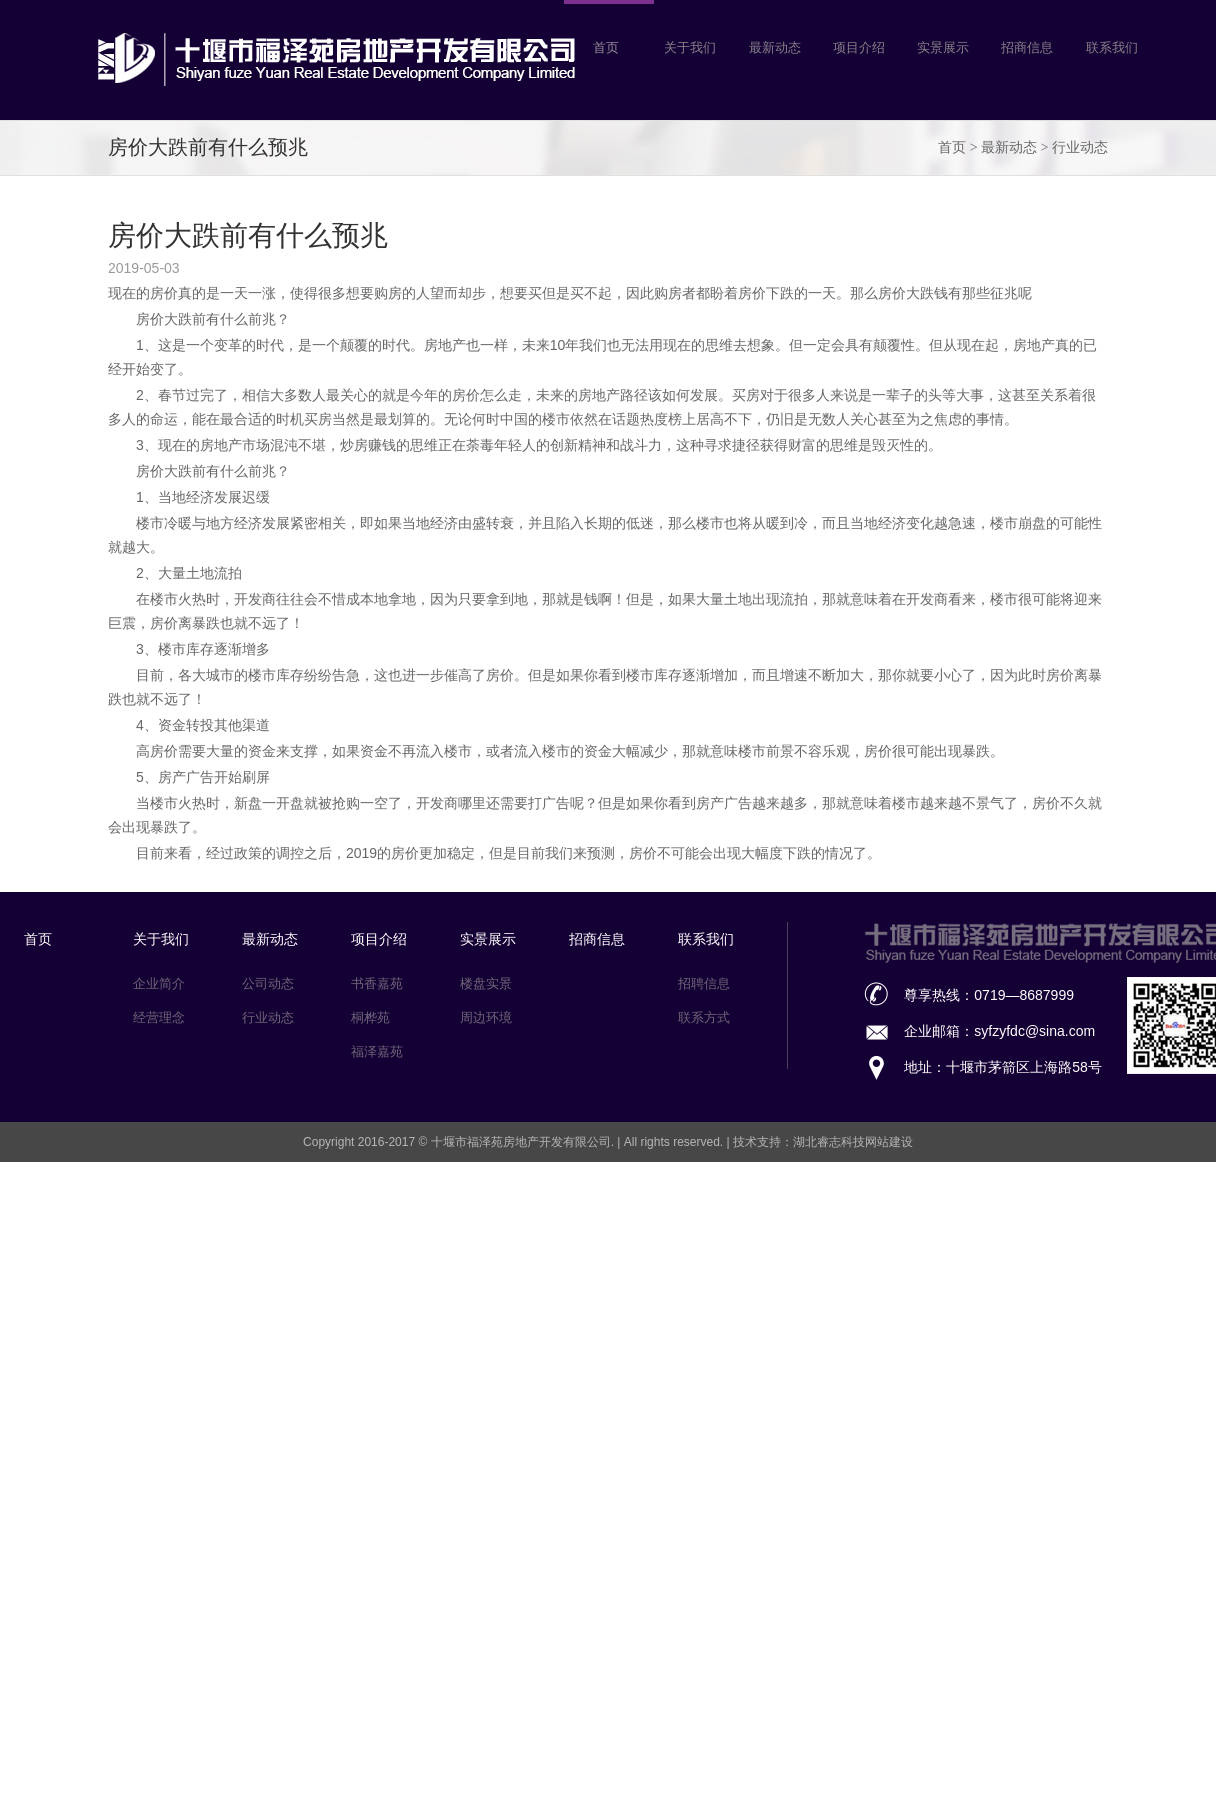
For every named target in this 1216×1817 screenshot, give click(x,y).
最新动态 (1009, 147)
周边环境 (486, 1017)
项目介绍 (379, 939)
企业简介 (159, 983)
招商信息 (597, 939)
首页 (952, 147)
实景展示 (488, 939)
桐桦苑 (370, 1017)
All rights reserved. (675, 1142)
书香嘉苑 (377, 983)
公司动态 (268, 983)
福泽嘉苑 (377, 1051)
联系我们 (706, 939)
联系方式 (704, 1017)
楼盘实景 (486, 983)
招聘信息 (704, 983)
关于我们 (161, 939)
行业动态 (1080, 147)
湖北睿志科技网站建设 (853, 1142)
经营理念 (159, 1017)
